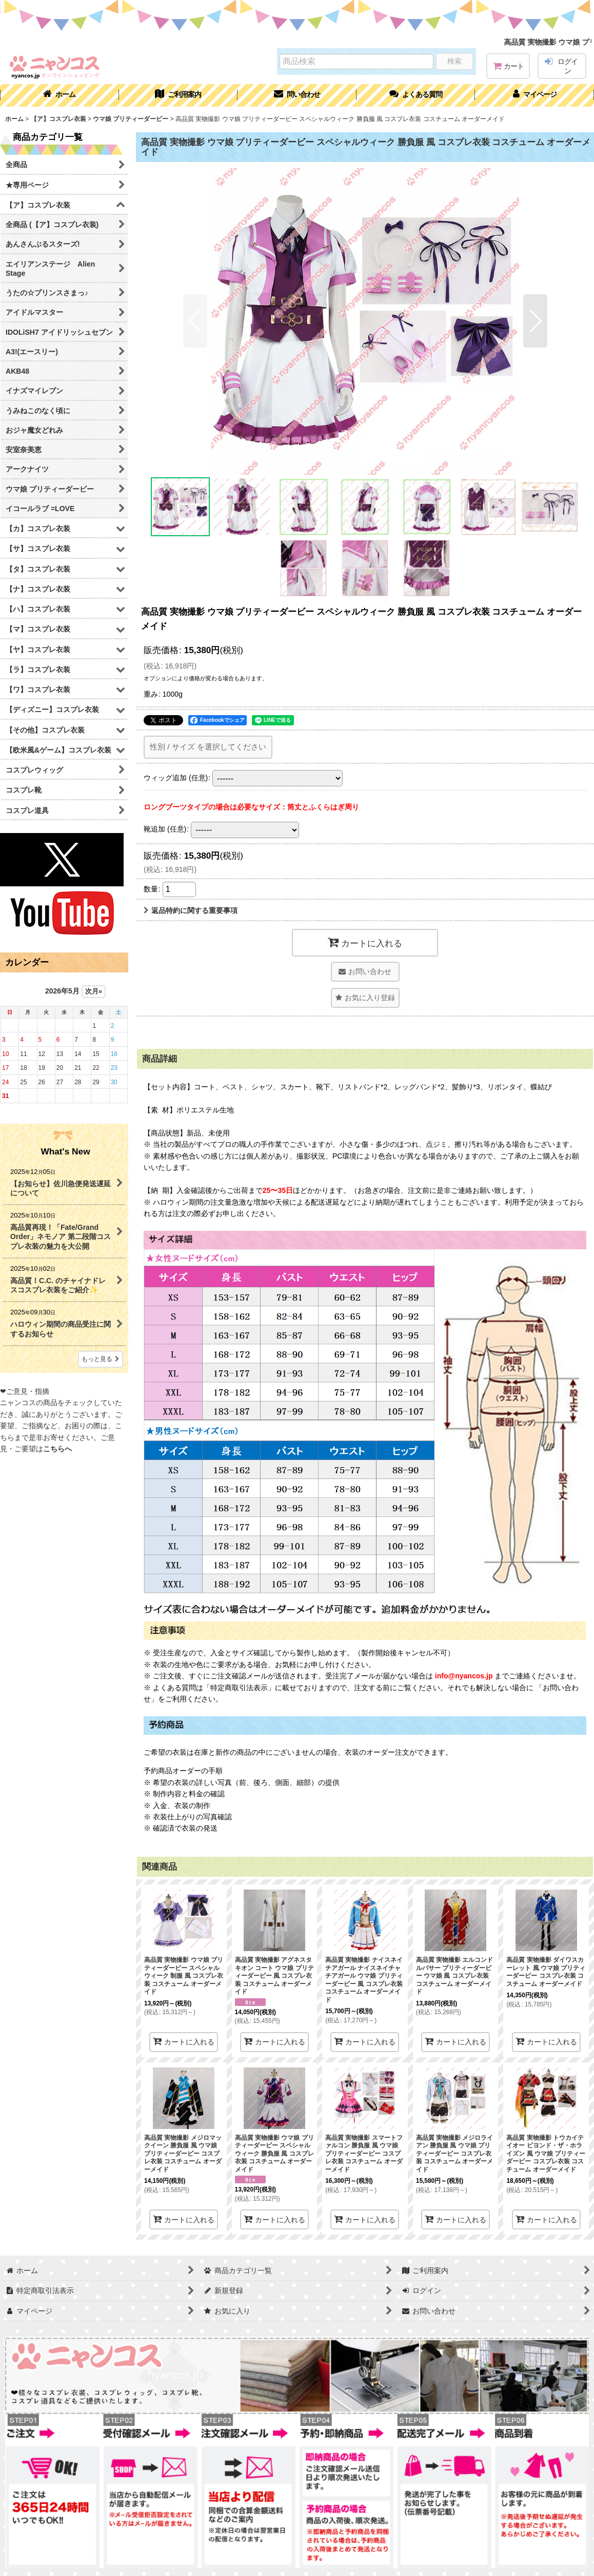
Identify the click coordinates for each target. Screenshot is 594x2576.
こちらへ (57, 1449)
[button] (416, 95)
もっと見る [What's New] (101, 1359)
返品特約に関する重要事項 (190, 910)
